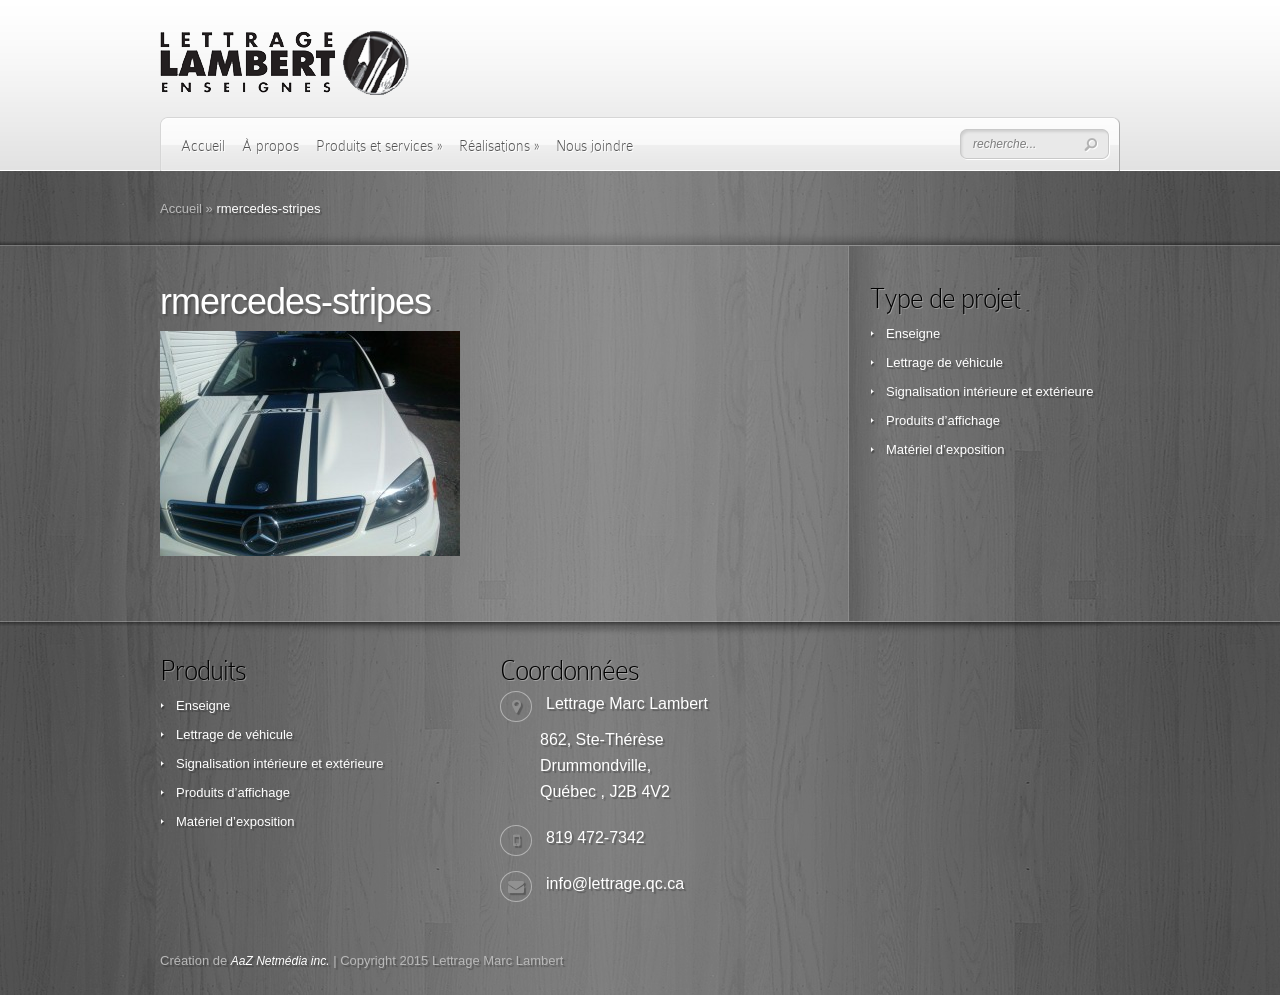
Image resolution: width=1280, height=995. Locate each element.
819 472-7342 (595, 837)
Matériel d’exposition (945, 449)
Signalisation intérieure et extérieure (989, 391)
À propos (270, 146)
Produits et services (379, 146)
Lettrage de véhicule (944, 362)
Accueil (203, 146)
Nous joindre (594, 146)
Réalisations (499, 146)
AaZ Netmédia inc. (280, 961)
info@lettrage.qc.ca (615, 883)
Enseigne (913, 333)
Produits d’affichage (943, 420)
